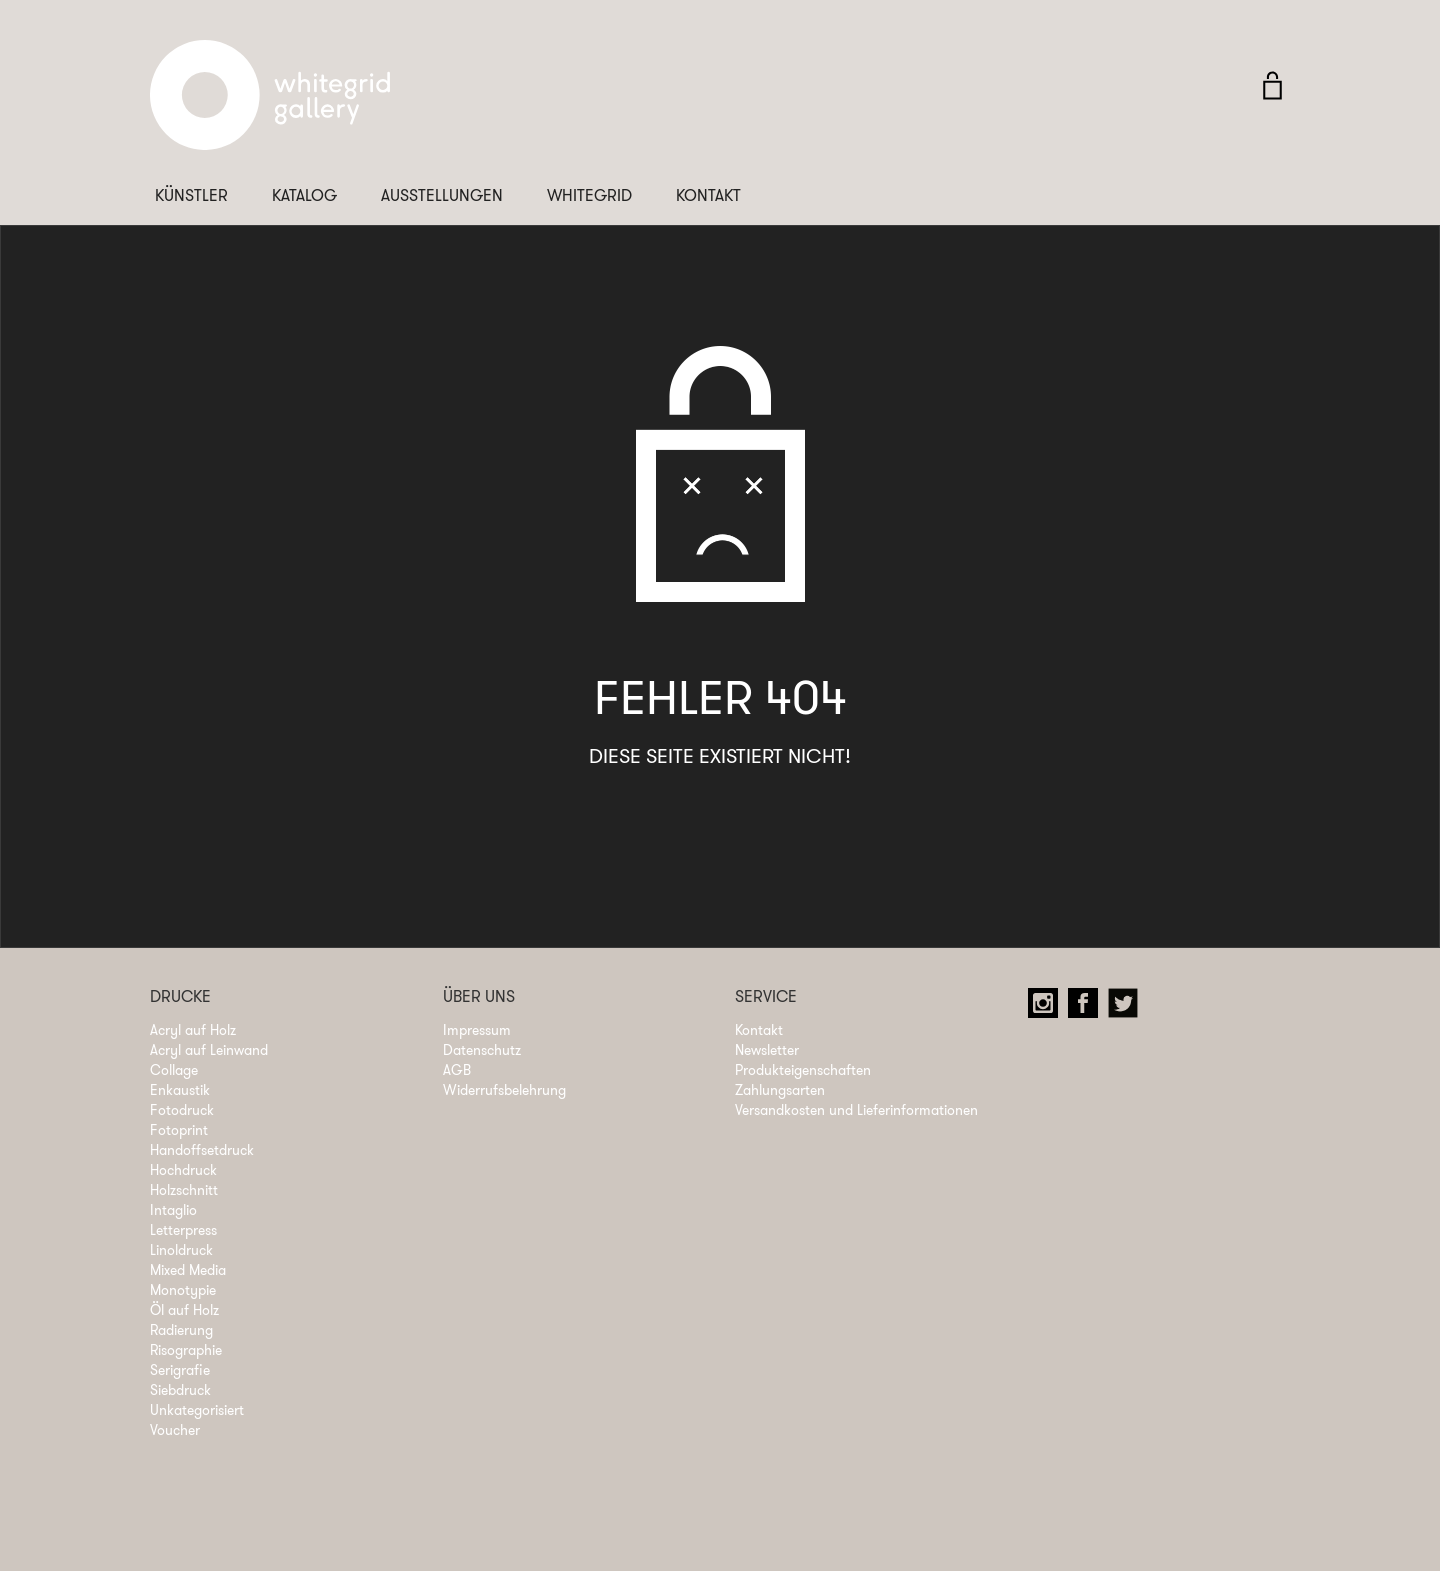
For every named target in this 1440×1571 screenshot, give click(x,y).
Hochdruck (183, 1170)
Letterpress (183, 1230)
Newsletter (767, 1050)
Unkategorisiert (197, 1410)
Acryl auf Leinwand (209, 1050)
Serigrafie (180, 1370)
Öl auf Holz (184, 1310)
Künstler (191, 195)
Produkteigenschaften (803, 1070)
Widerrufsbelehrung (504, 1090)
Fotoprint (179, 1130)
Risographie (186, 1350)
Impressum (477, 1030)
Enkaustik (180, 1090)
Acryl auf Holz (193, 1030)
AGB (457, 1070)
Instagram (1048, 1008)
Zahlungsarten (780, 1090)
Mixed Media (188, 1270)
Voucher (175, 1430)
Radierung (181, 1330)
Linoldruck (181, 1250)
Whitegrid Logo (270, 105)
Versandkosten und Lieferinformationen (856, 1110)
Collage (174, 1070)
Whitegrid (589, 195)
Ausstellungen (442, 195)
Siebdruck (180, 1390)
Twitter (1128, 1008)
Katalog (304, 195)
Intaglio (173, 1210)
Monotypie (183, 1290)
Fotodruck (182, 1110)
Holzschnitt (184, 1190)
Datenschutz (482, 1050)
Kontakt (708, 195)
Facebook (1088, 1008)
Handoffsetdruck (202, 1150)
